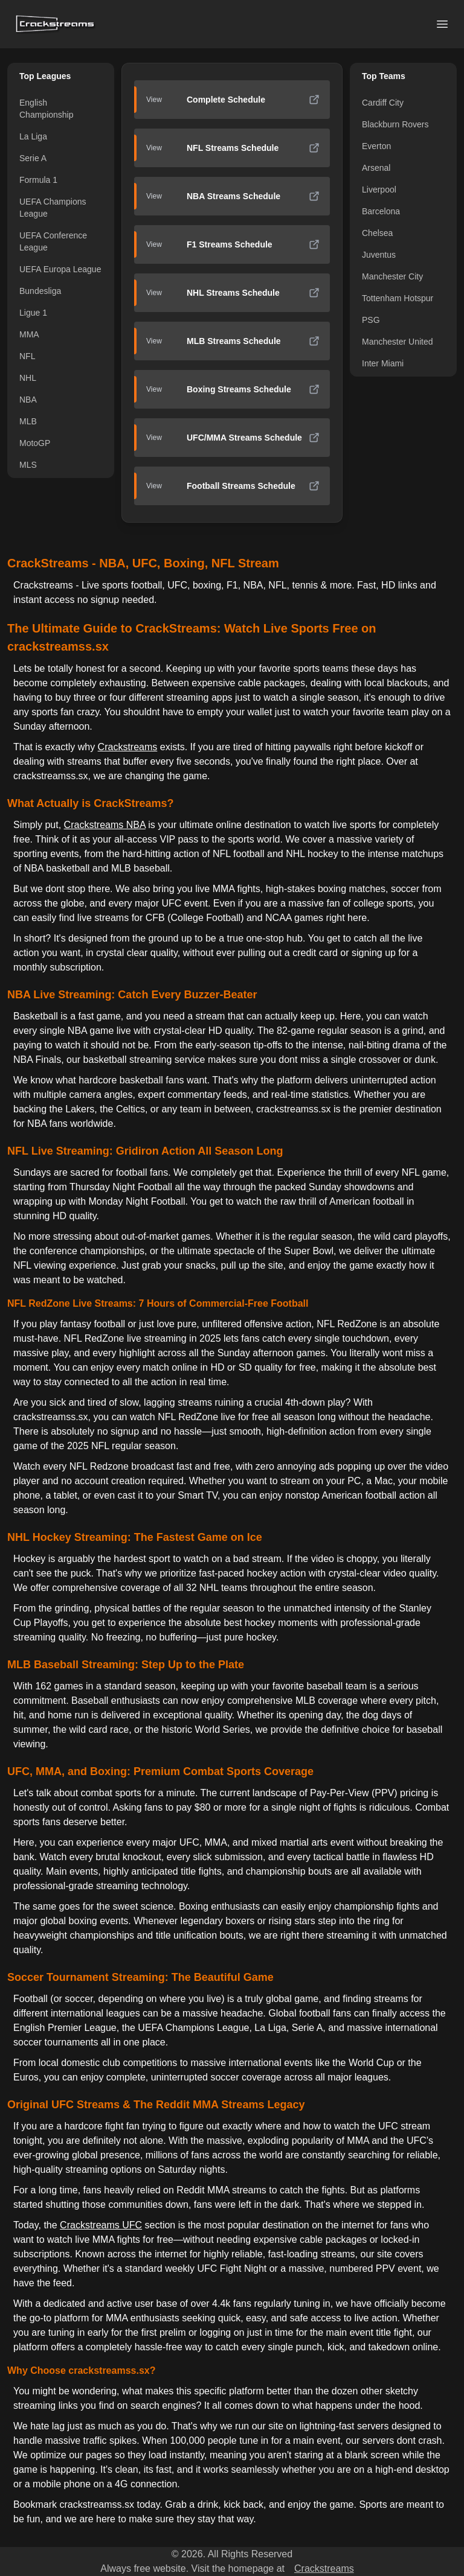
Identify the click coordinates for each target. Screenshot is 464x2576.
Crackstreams (128, 747)
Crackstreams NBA (105, 825)
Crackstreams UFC (101, 2225)
